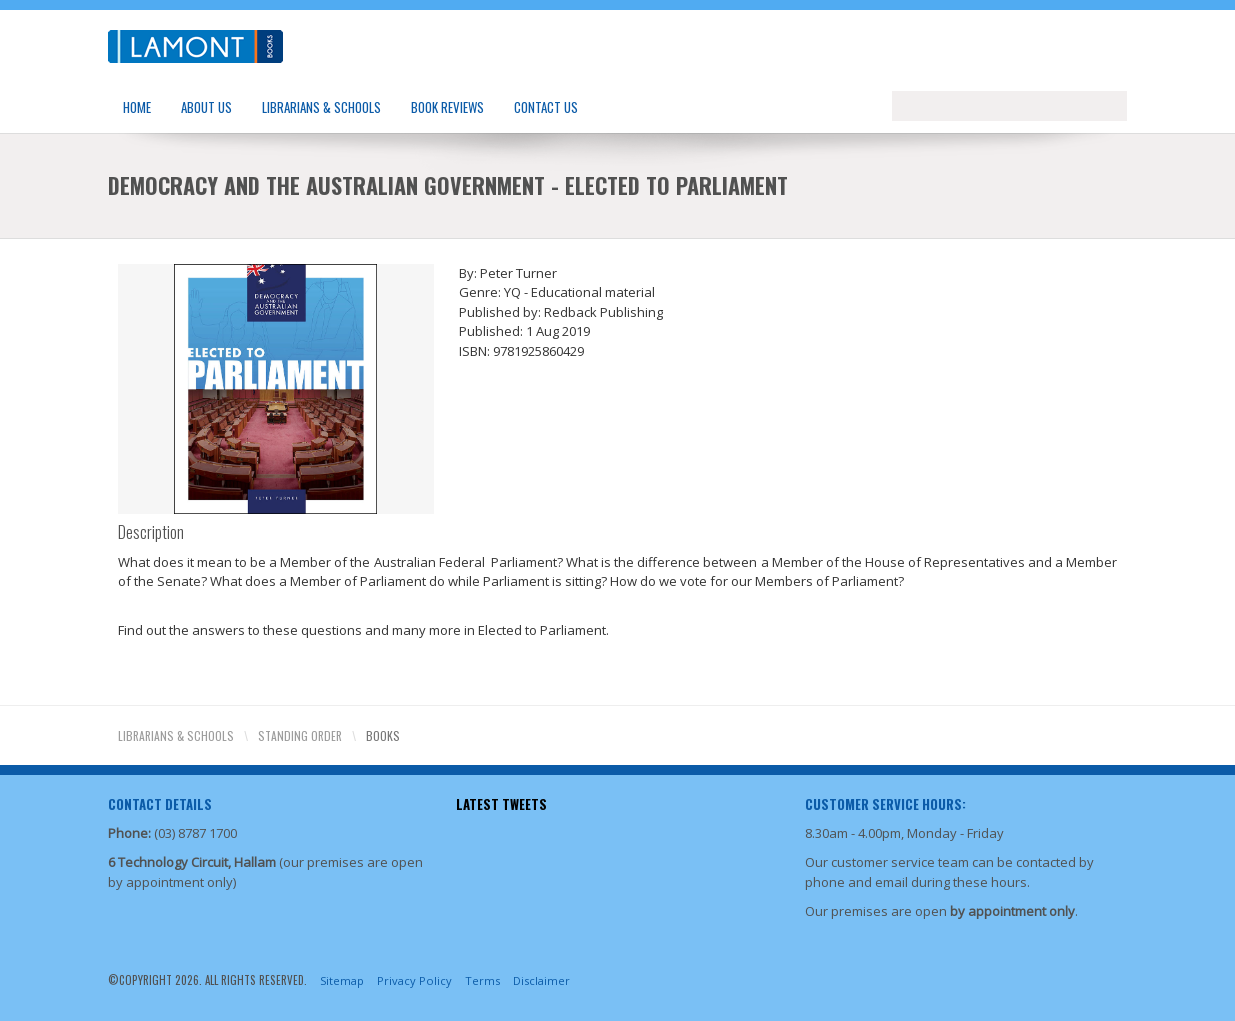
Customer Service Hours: (885, 804)
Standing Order (300, 735)
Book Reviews (447, 107)
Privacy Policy (414, 980)
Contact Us (546, 107)
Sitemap (342, 980)
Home (137, 107)
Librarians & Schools (321, 107)
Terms (482, 980)
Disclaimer (541, 980)
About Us (206, 107)
